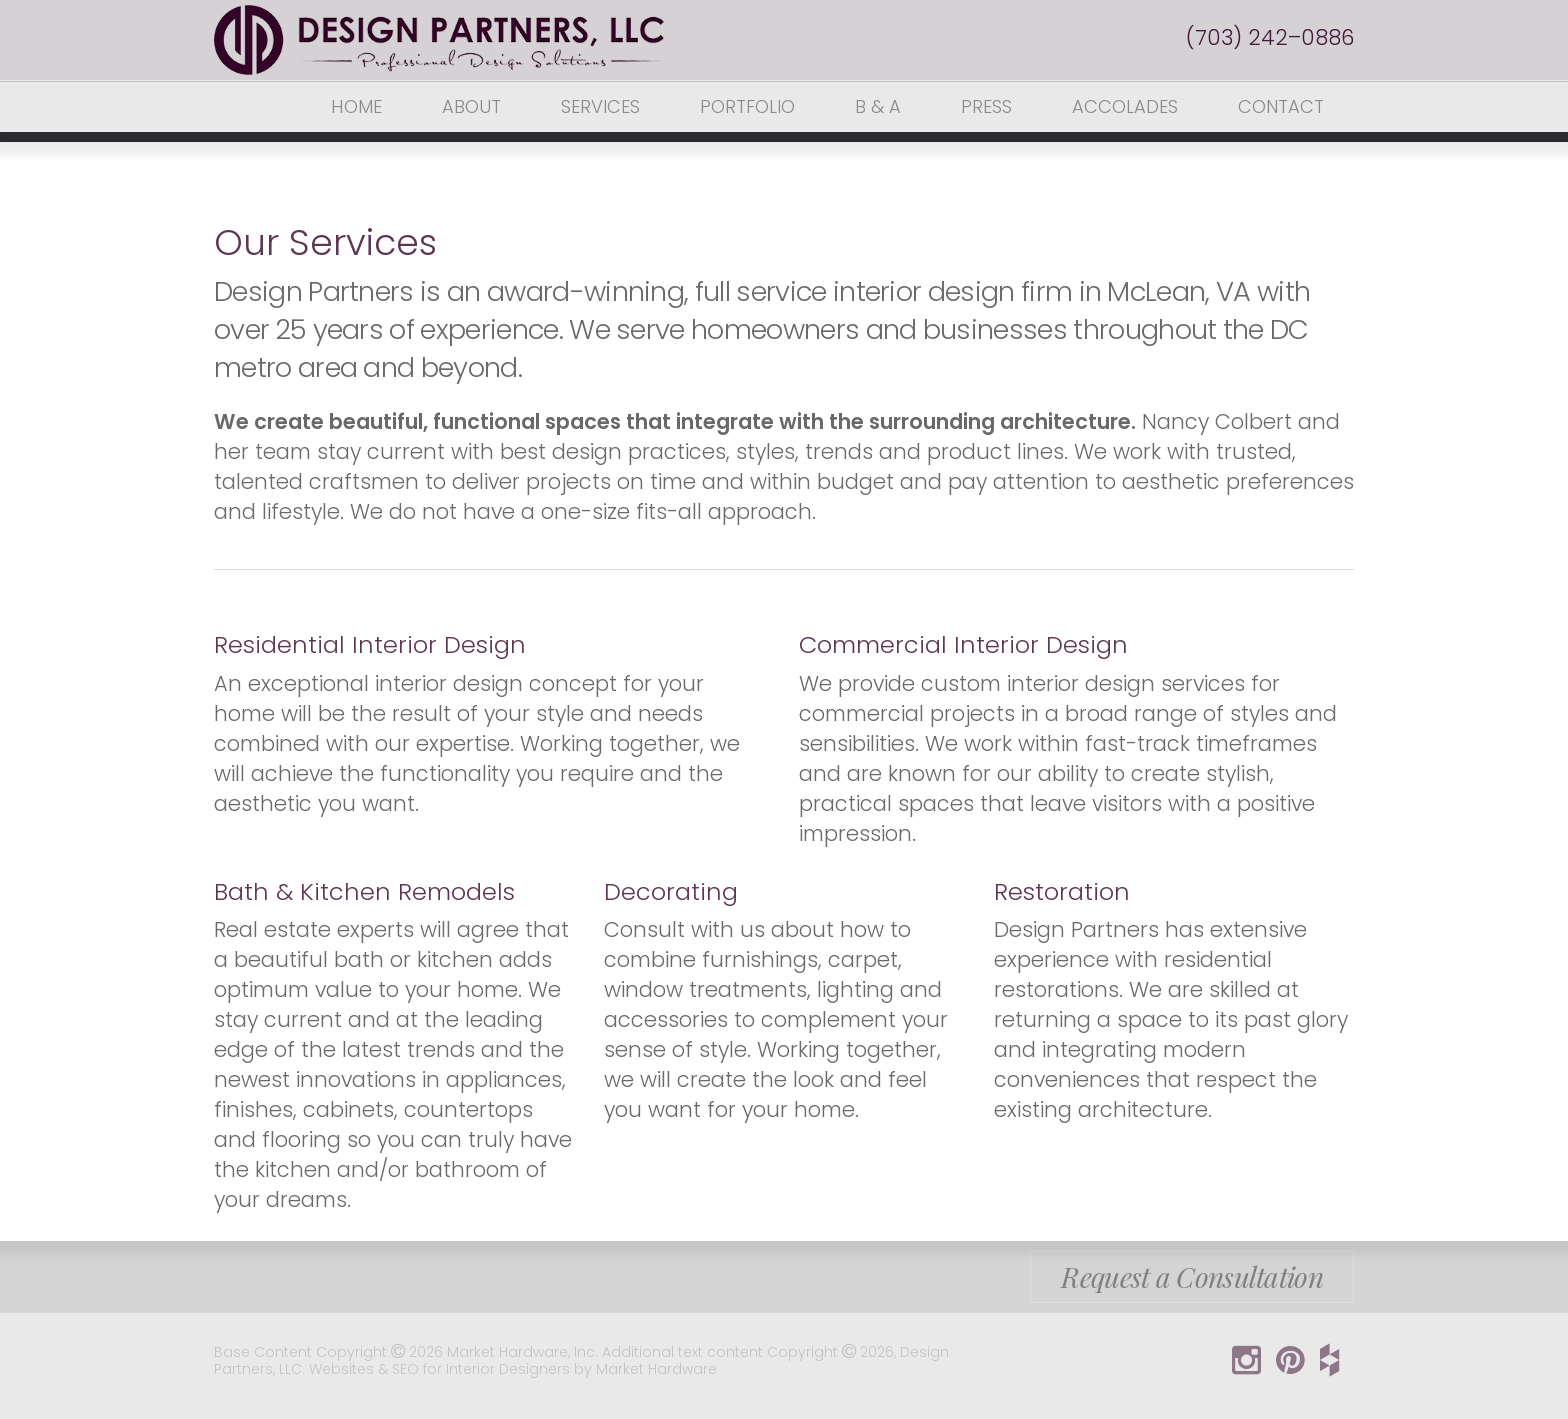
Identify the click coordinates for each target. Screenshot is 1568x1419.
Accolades (1125, 106)
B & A (878, 106)
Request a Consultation (1192, 1276)
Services (600, 106)
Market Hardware (656, 1369)
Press (986, 106)
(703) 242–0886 (1270, 37)
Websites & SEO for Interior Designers (441, 1369)
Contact (1281, 106)
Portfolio (747, 106)
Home (356, 106)
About (471, 106)
